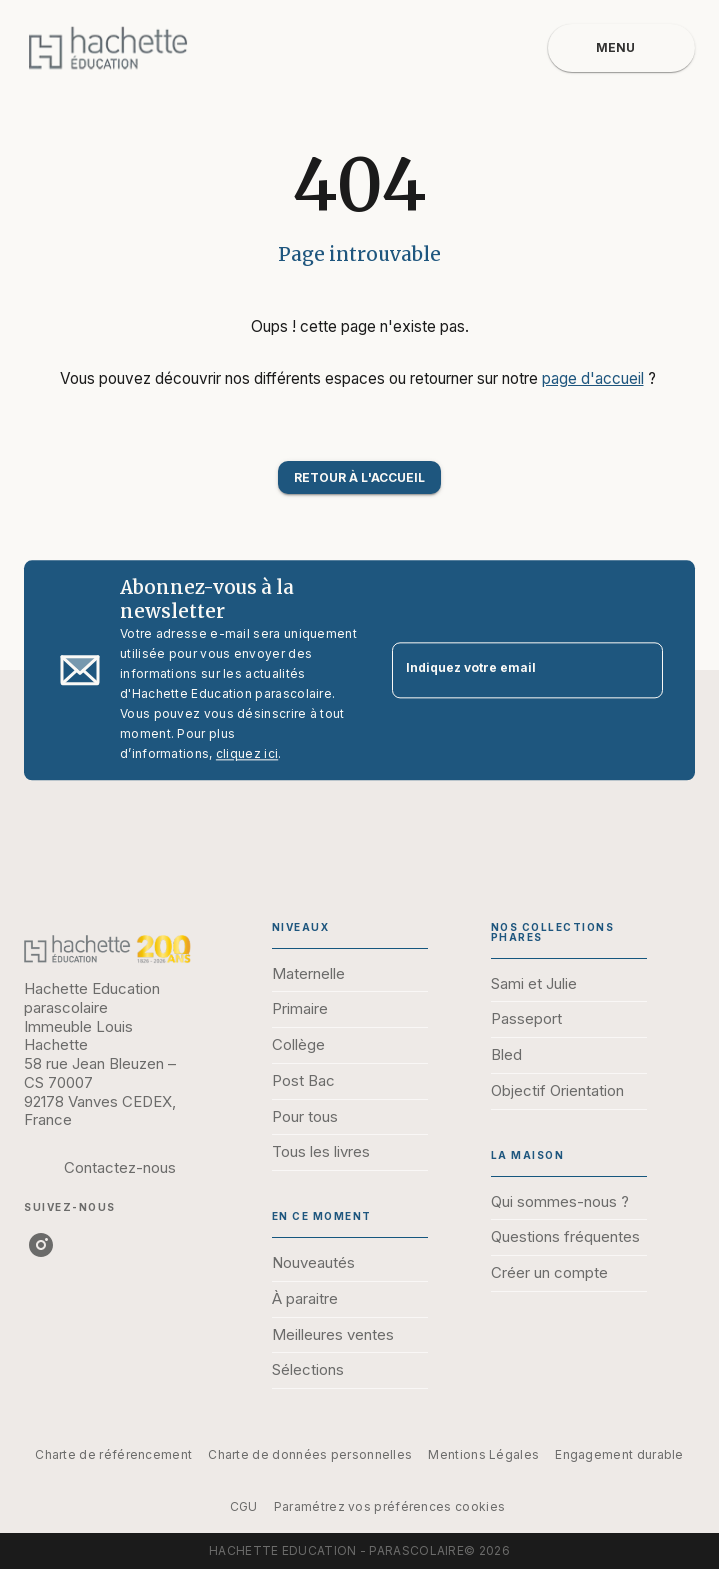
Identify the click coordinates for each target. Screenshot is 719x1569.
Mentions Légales (483, 1454)
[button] (359, 477)
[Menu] (621, 48)
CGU (244, 1506)
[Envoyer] (639, 670)
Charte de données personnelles (310, 1454)
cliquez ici (247, 753)
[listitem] (41, 1245)
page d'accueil (593, 378)
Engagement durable (619, 1454)
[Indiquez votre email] (503, 670)
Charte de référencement (113, 1454)
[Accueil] (108, 47)
